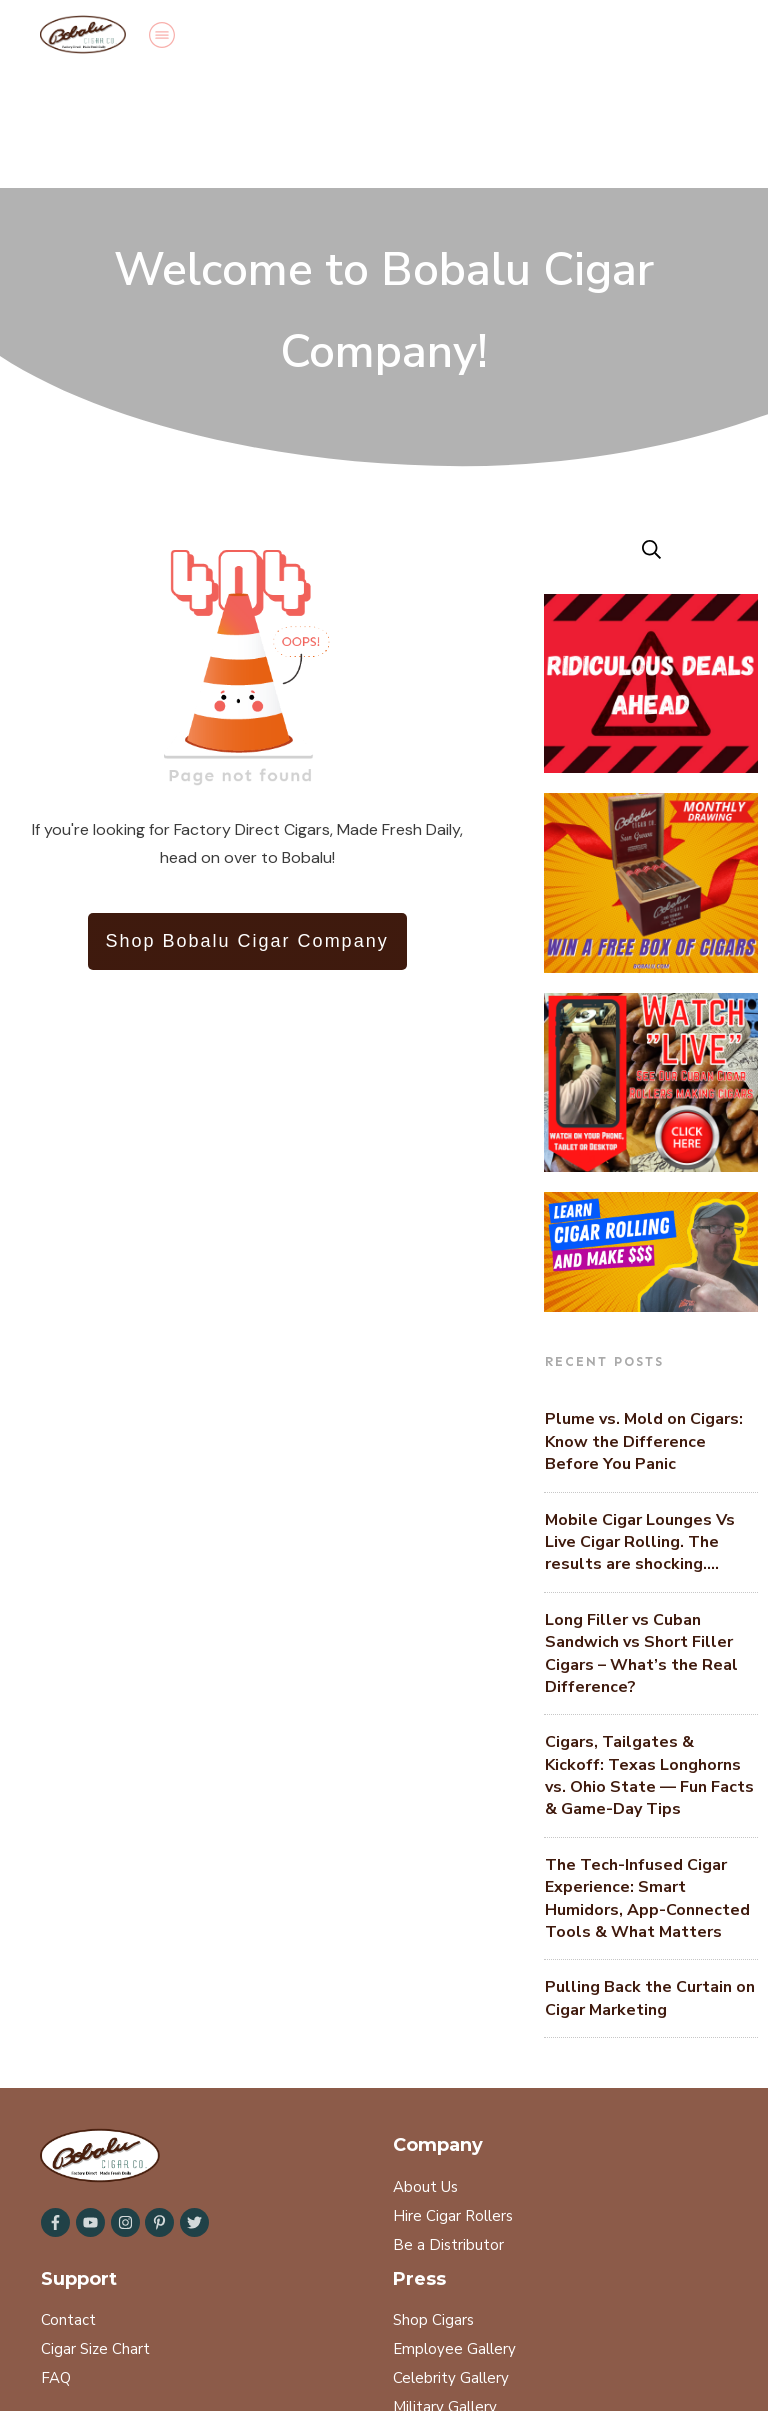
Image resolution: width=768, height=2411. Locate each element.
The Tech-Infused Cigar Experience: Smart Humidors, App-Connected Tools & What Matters (647, 1780)
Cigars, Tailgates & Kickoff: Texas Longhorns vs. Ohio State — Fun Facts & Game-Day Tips (649, 1657)
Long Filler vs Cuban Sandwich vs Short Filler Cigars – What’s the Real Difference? (641, 1535)
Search (64, 2331)
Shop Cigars (433, 2202)
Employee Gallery (454, 2231)
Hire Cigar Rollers (453, 2098)
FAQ (56, 2260)
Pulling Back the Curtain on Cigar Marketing (650, 1880)
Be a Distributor (448, 2127)
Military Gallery (445, 2289)
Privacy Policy (151, 2331)
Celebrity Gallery (451, 2260)
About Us (425, 2069)
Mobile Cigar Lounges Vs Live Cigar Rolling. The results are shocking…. (640, 1424)
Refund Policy (259, 2331)
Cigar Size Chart (95, 2231)
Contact (68, 2202)
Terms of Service (378, 2331)
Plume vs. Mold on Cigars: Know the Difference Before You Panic (644, 1323)
